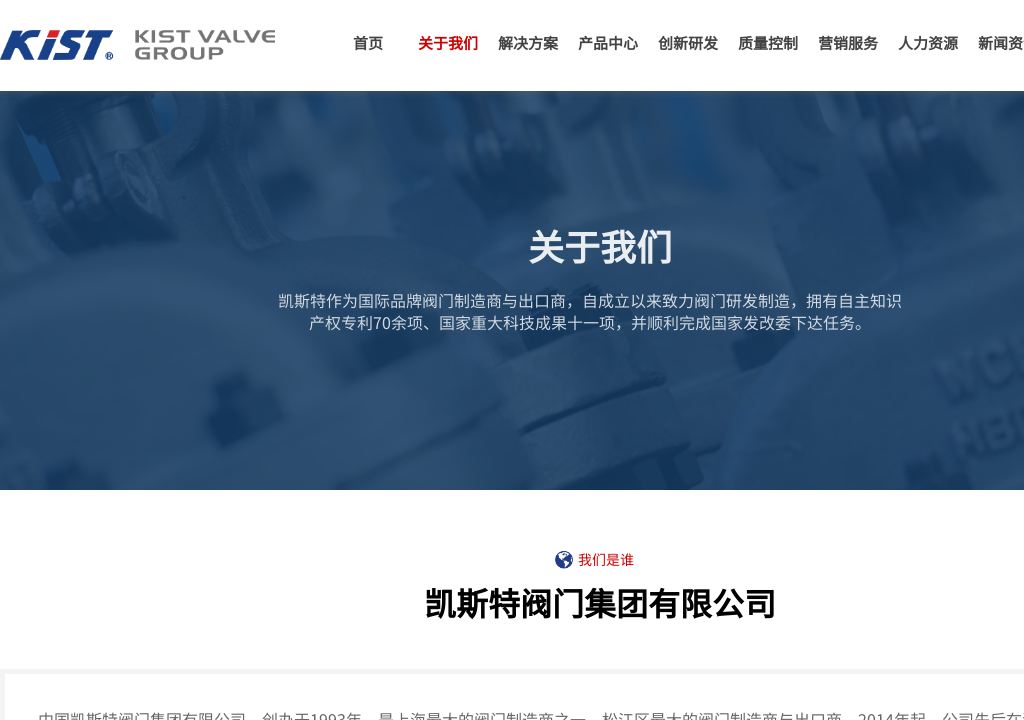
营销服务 (848, 42)
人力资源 (928, 42)
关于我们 (448, 42)
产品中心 (608, 42)
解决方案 (528, 42)
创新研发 (688, 42)
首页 (368, 42)
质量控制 (768, 42)
